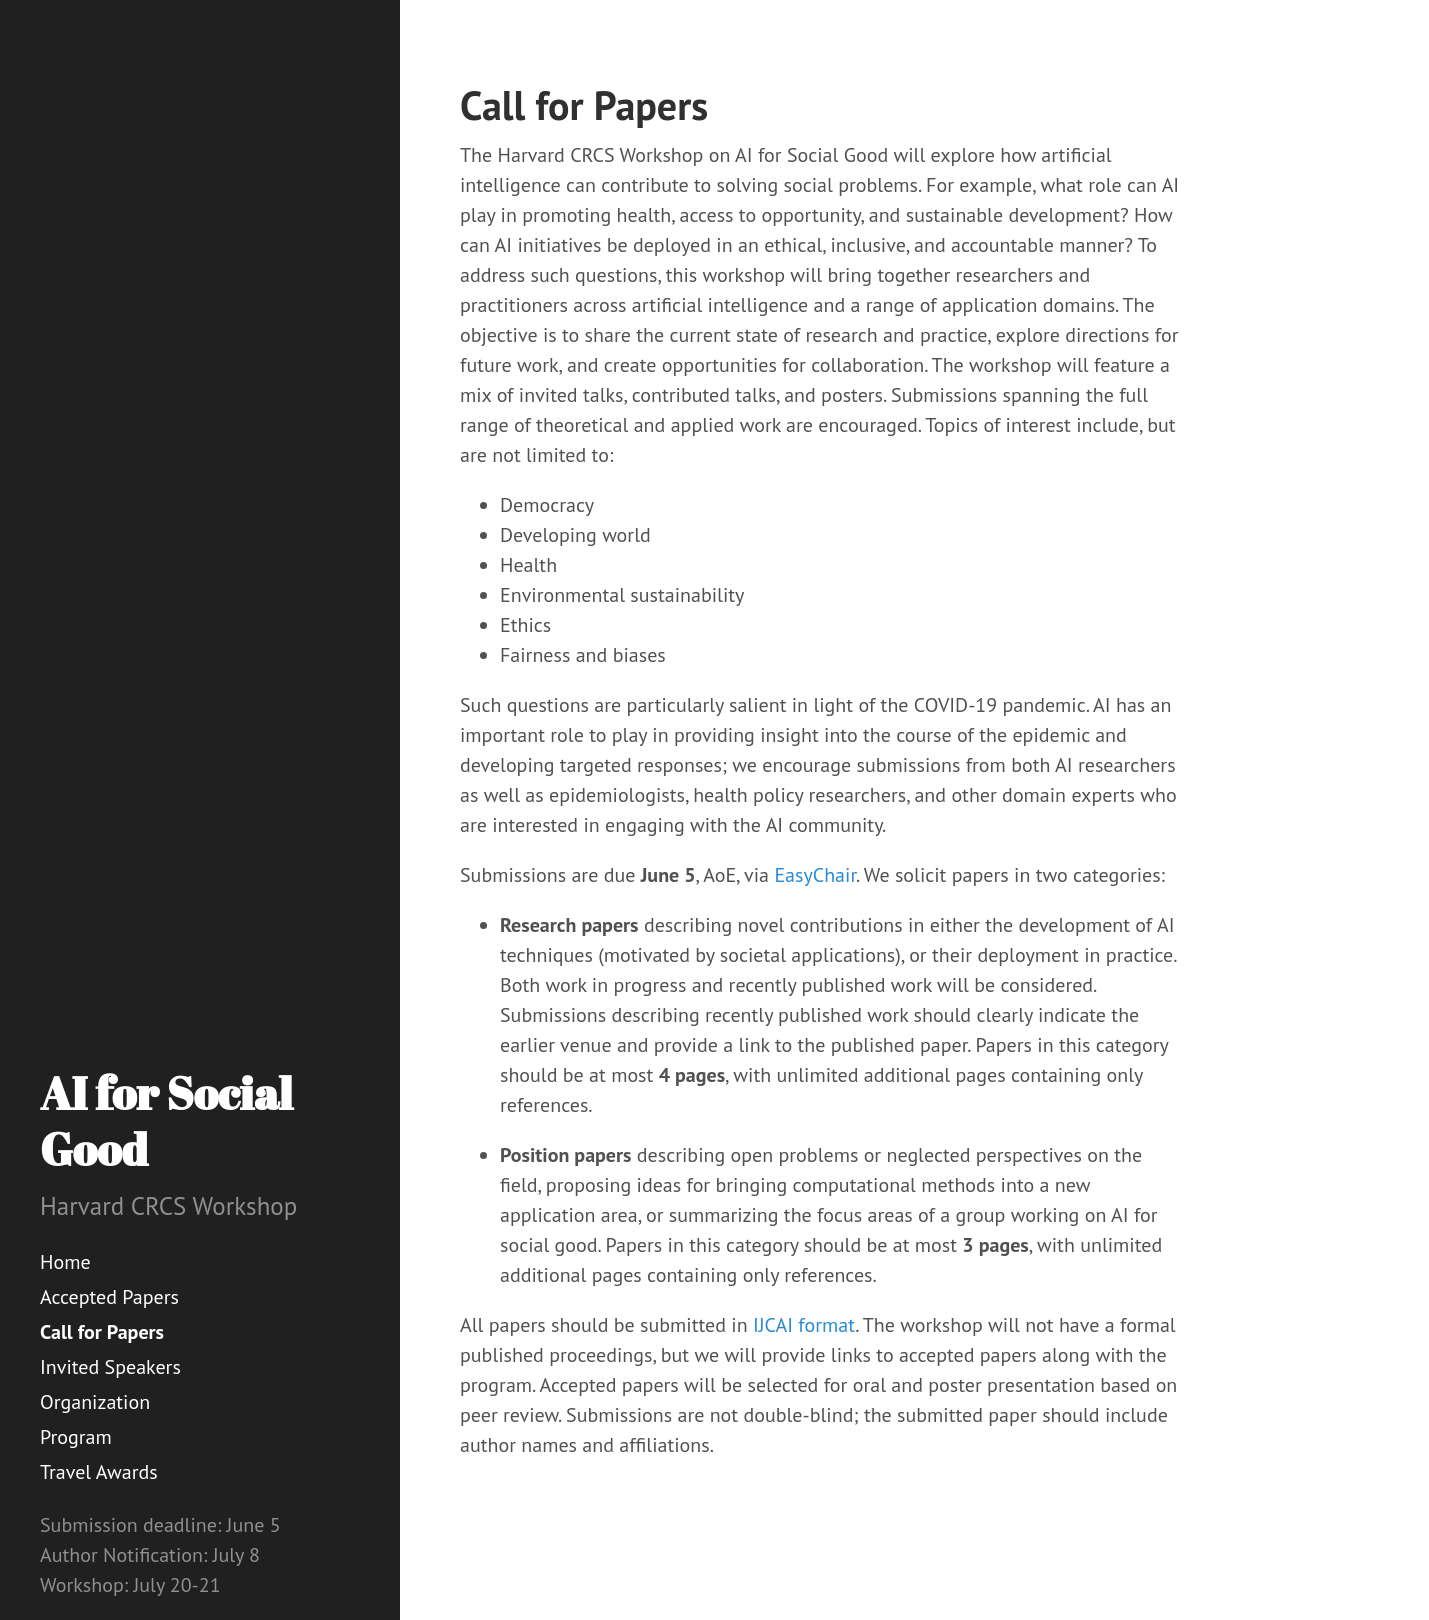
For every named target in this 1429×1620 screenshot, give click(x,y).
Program (76, 1437)
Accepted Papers (109, 1297)
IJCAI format (804, 1325)
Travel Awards (99, 1472)
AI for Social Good (166, 1120)
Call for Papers (102, 1332)
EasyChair (815, 875)
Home (65, 1262)
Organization (95, 1402)
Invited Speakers (110, 1367)
